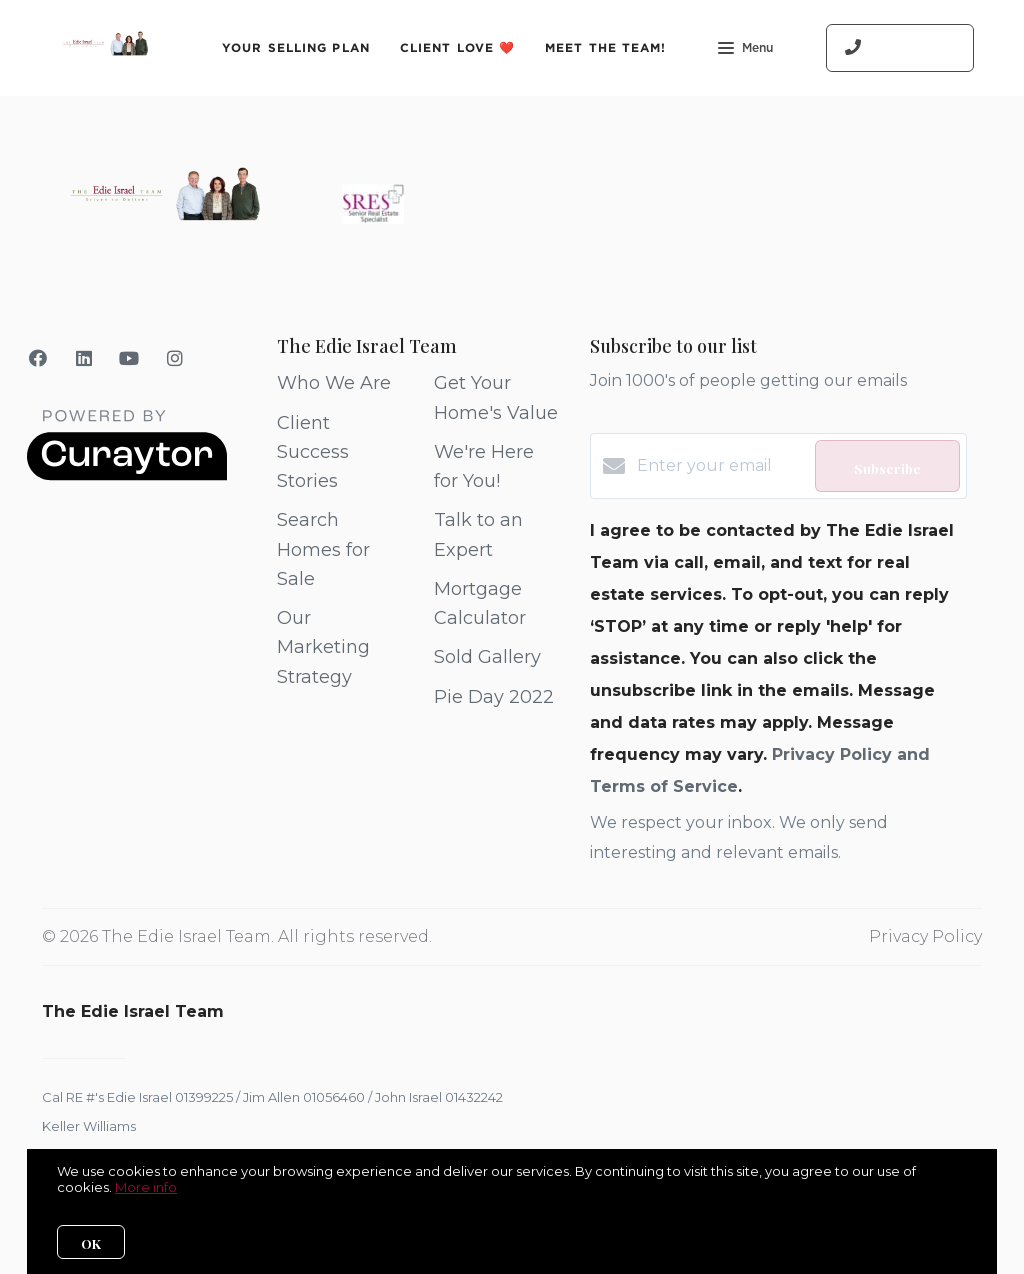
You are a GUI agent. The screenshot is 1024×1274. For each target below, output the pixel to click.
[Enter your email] (720, 466)
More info (146, 1187)
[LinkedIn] (84, 359)
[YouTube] (129, 359)
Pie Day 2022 (494, 697)
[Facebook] (38, 359)
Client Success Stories (313, 452)
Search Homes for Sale (323, 549)
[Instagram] (175, 359)
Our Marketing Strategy (323, 647)
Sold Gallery (487, 657)
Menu (745, 50)
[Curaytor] (127, 475)
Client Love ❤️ (457, 47)
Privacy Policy (925, 936)
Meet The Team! (605, 47)
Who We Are (334, 383)
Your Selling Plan (296, 47)
